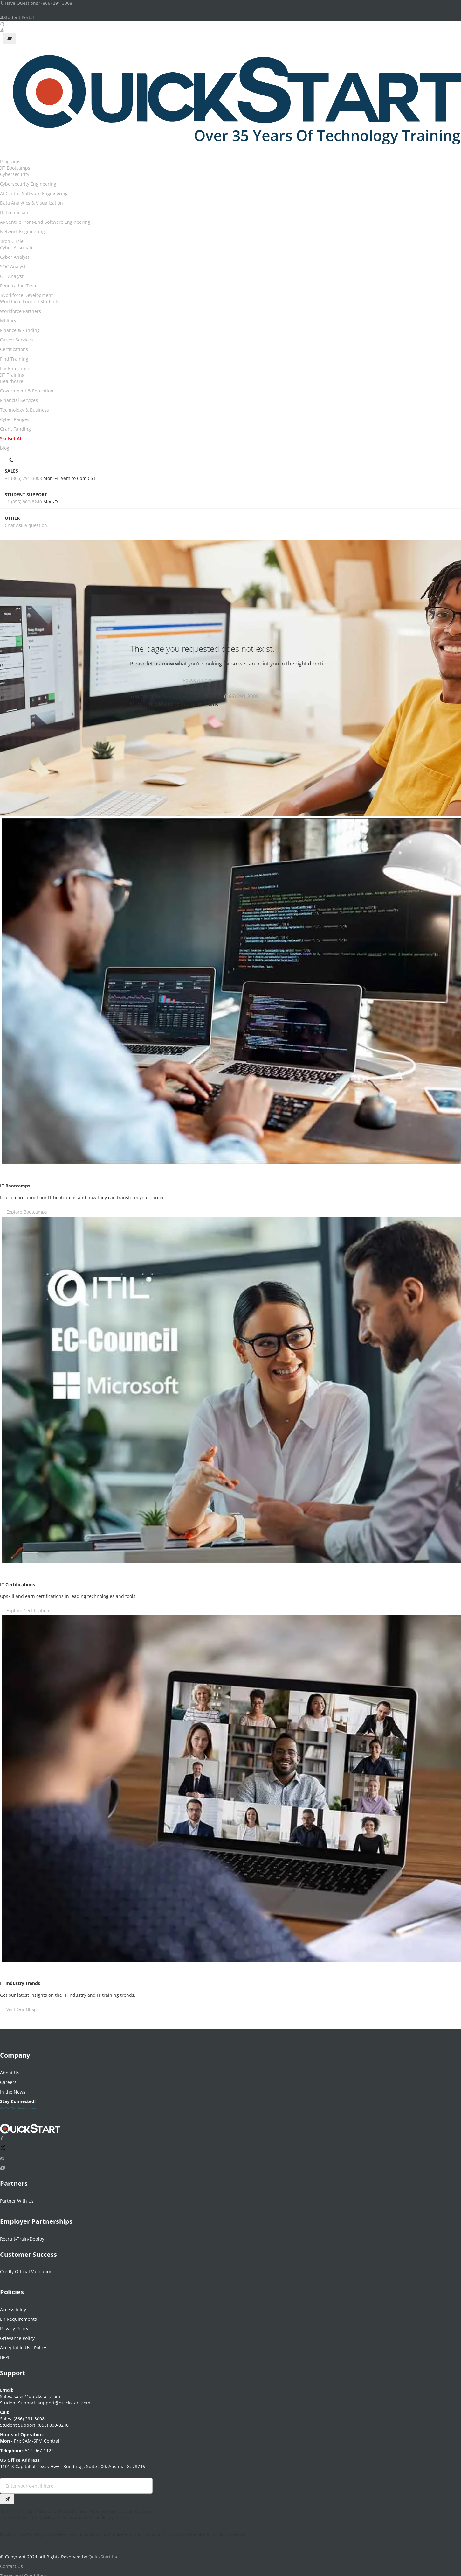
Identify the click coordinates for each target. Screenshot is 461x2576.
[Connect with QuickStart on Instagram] (2, 2155)
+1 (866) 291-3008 (23, 478)
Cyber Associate (17, 247)
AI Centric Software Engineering (34, 193)
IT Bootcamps (16, 168)
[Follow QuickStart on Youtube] (2, 2165)
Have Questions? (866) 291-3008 (36, 3)
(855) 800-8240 (53, 2422)
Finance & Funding (20, 330)
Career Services (16, 340)
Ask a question (31, 525)
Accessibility (13, 2306)
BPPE (5, 2354)
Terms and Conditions (23, 2573)
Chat (10, 525)
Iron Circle (13, 241)
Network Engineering (22, 232)
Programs (10, 161)
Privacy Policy (14, 2325)
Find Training (14, 359)
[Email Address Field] (76, 2482)
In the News (12, 2089)
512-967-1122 (39, 2447)
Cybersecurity (14, 174)
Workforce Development (27, 295)
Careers (8, 2079)
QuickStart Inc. (104, 2554)
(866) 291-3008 (241, 696)
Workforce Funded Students (29, 302)
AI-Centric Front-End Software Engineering (45, 222)
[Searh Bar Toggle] (2, 24)
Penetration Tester (19, 286)
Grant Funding (15, 429)
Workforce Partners (20, 311)
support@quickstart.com (63, 2400)
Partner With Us (17, 2198)
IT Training (13, 375)
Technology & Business (24, 410)
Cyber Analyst (14, 257)
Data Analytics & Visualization (31, 203)
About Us (9, 2069)
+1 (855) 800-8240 (23, 502)
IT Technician (14, 212)
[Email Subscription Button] (7, 2495)
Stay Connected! (18, 2098)
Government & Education (26, 391)
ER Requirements (18, 2316)
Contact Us (11, 2563)
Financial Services (19, 400)
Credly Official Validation (26, 2268)
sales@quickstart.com (36, 2393)
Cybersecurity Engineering (28, 184)
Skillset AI (10, 438)
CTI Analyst (12, 276)
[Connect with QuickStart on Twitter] (3, 2146)
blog (4, 448)
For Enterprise (15, 368)
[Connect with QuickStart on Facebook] (1, 2135)
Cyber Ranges (14, 419)
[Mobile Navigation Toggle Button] (9, 38)
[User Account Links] (1, 30)
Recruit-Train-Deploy (22, 2236)
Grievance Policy (17, 2335)
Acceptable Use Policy (23, 2344)
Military (8, 321)
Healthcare (11, 381)
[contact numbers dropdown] (12, 459)
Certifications (14, 349)
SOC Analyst (13, 267)
